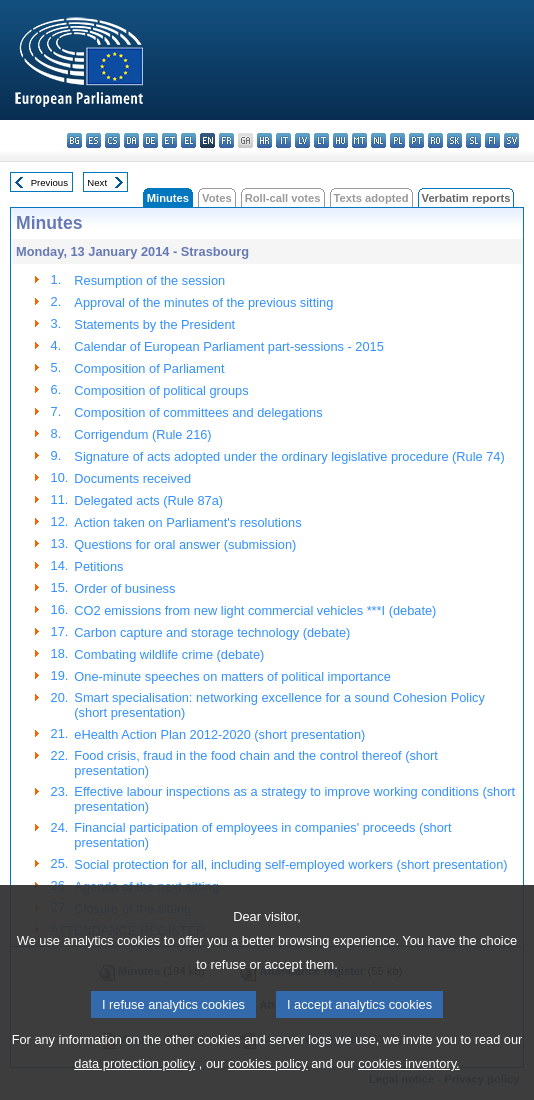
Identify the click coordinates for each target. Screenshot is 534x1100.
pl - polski (397, 140)
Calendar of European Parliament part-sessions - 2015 (228, 346)
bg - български (74, 140)
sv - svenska (511, 140)
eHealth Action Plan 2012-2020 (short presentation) (219, 734)
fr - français (226, 140)
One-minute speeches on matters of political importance (232, 676)
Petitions (98, 566)
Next (97, 182)
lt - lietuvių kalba (321, 140)
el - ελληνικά (188, 140)
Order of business (124, 588)
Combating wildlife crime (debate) (169, 654)
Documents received (132, 478)
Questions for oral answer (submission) (185, 544)
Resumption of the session (149, 280)
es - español (93, 140)
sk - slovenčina (454, 140)
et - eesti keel (169, 140)
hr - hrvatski (264, 140)
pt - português (416, 140)
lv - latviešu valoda (302, 140)
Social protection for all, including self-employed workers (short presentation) (290, 864)
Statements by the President (154, 324)
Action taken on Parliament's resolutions (187, 522)
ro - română (435, 140)
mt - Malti (359, 140)
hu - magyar (340, 140)
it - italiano (283, 140)
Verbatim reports (466, 198)
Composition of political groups (161, 390)
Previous (49, 182)
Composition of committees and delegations (198, 412)
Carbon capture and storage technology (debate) (212, 632)
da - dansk (131, 140)
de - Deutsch (150, 140)
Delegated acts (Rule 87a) (148, 500)
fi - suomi (492, 140)
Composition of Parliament (149, 368)
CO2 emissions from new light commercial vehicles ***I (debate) (255, 610)
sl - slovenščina (473, 140)
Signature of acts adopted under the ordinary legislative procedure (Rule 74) (289, 456)
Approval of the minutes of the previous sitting (203, 302)
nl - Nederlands (378, 140)
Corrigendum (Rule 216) (142, 434)
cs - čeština (112, 140)
